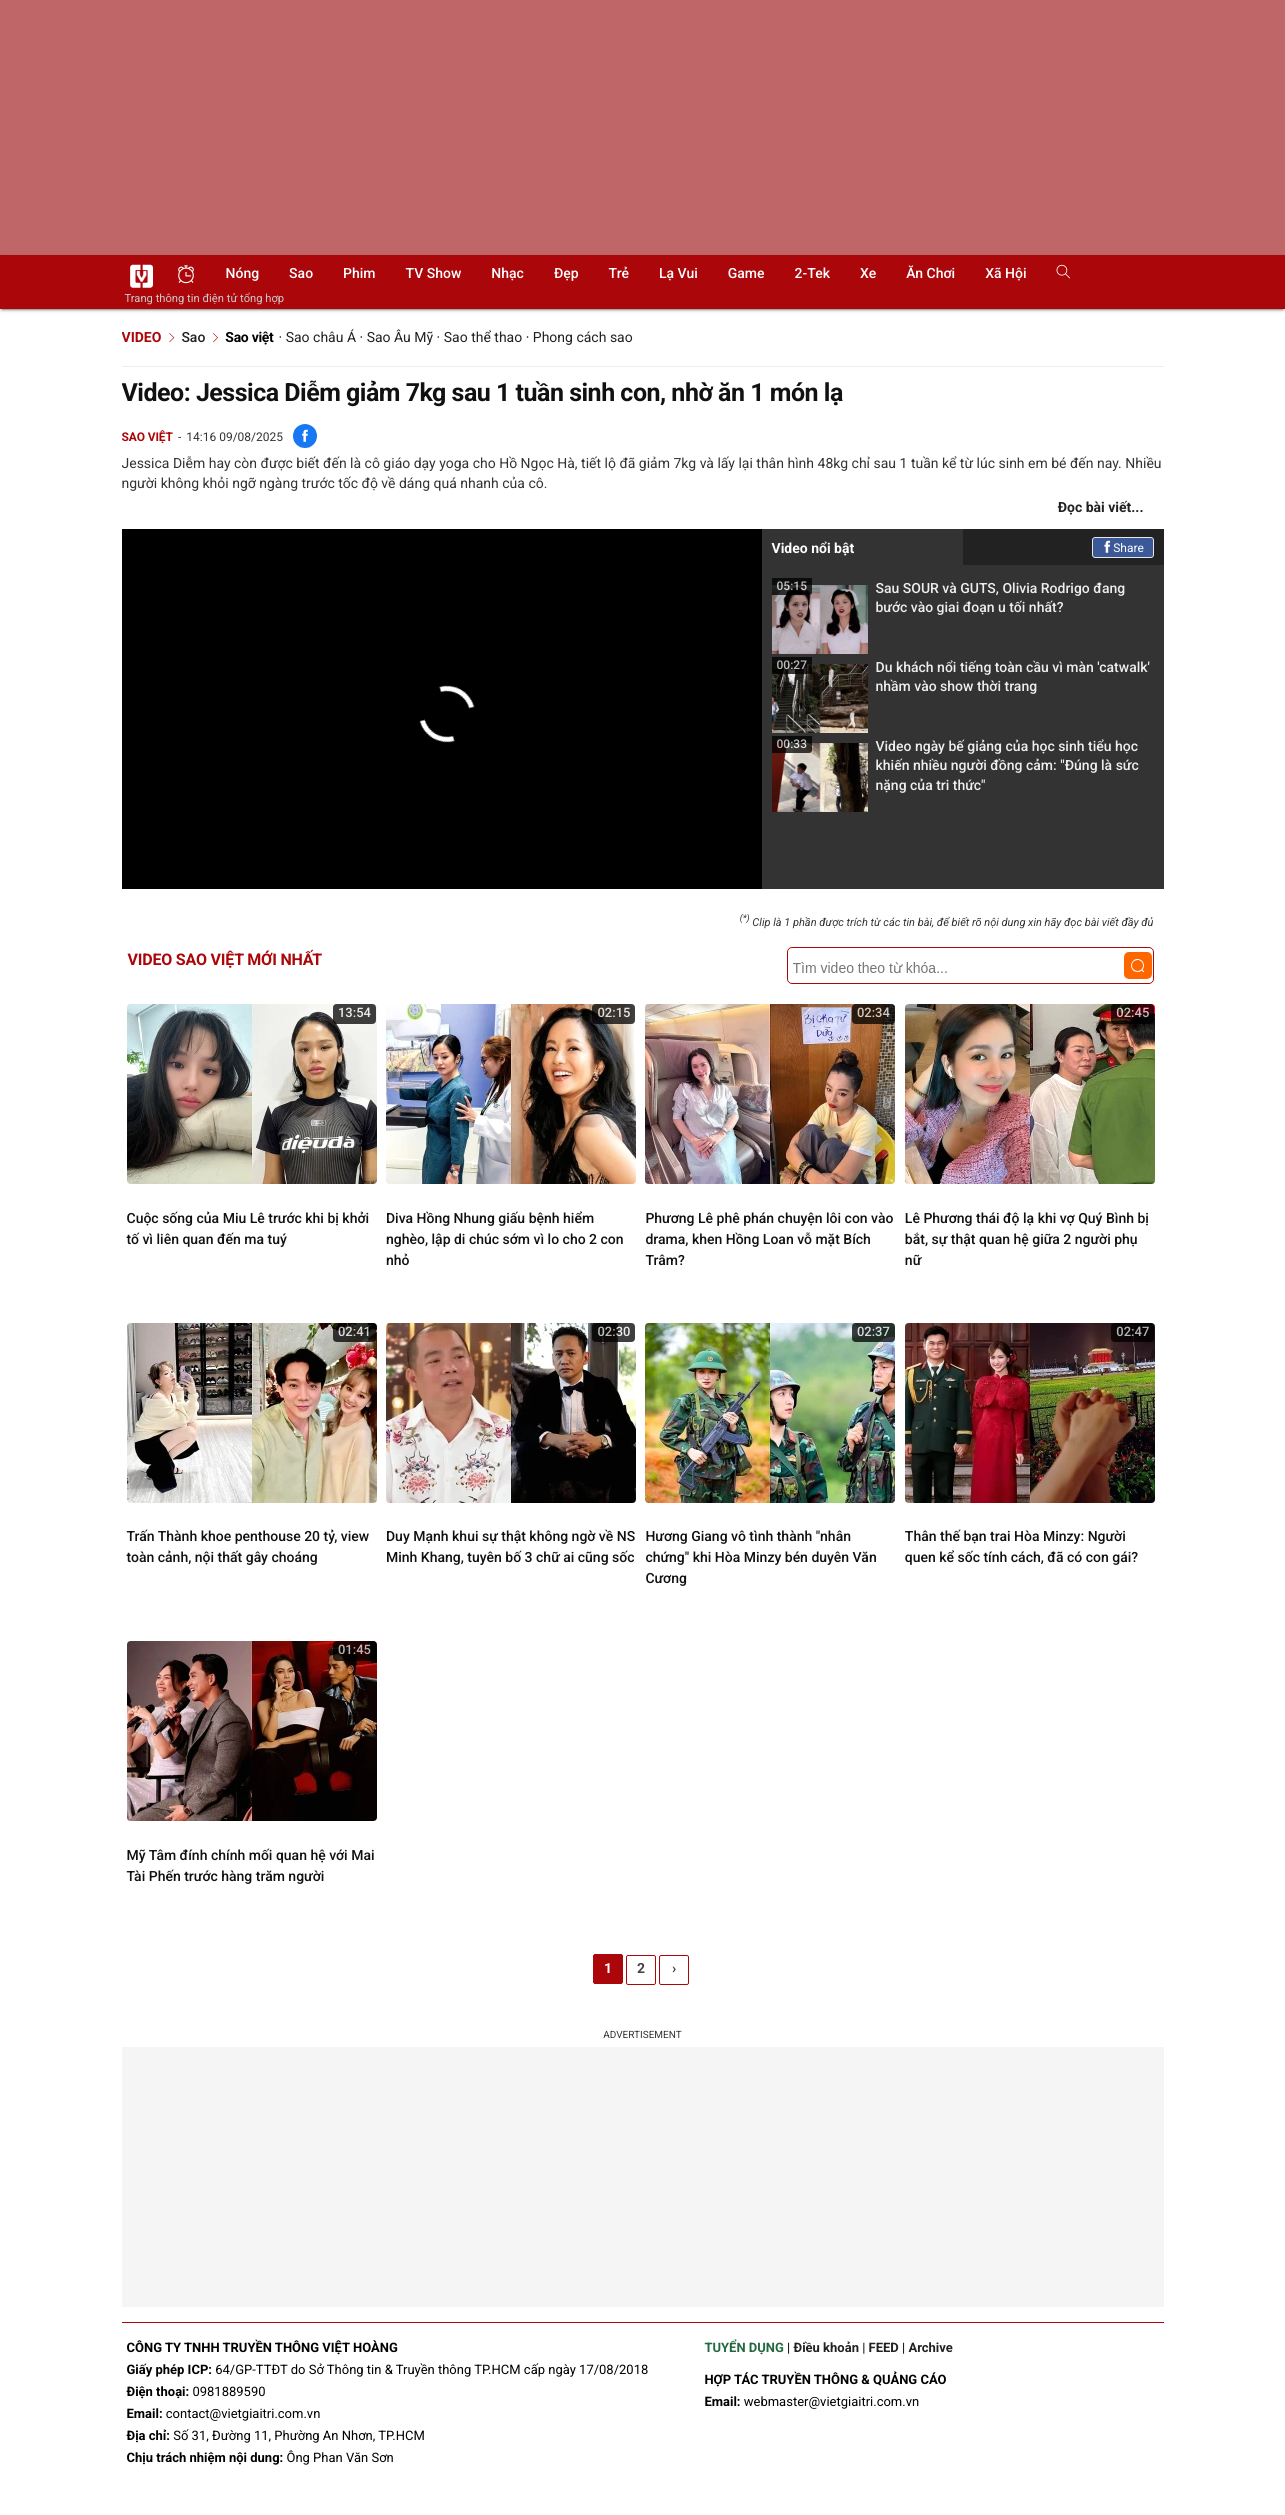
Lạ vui (678, 274)
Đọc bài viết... (1101, 508)
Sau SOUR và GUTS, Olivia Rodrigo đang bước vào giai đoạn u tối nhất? (949, 604)
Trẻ (619, 274)
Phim (359, 274)
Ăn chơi (930, 274)
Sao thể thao (483, 338)
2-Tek (812, 274)
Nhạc (507, 274)
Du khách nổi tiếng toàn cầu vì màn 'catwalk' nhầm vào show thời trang (961, 683)
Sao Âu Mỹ (400, 338)
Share (1122, 548)
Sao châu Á (321, 338)
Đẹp (566, 274)
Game (746, 274)
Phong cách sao (583, 338)
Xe (868, 274)
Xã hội (1005, 274)
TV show (434, 274)
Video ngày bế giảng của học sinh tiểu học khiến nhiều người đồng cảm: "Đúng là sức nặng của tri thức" (955, 772)
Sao (301, 274)
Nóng (243, 274)
